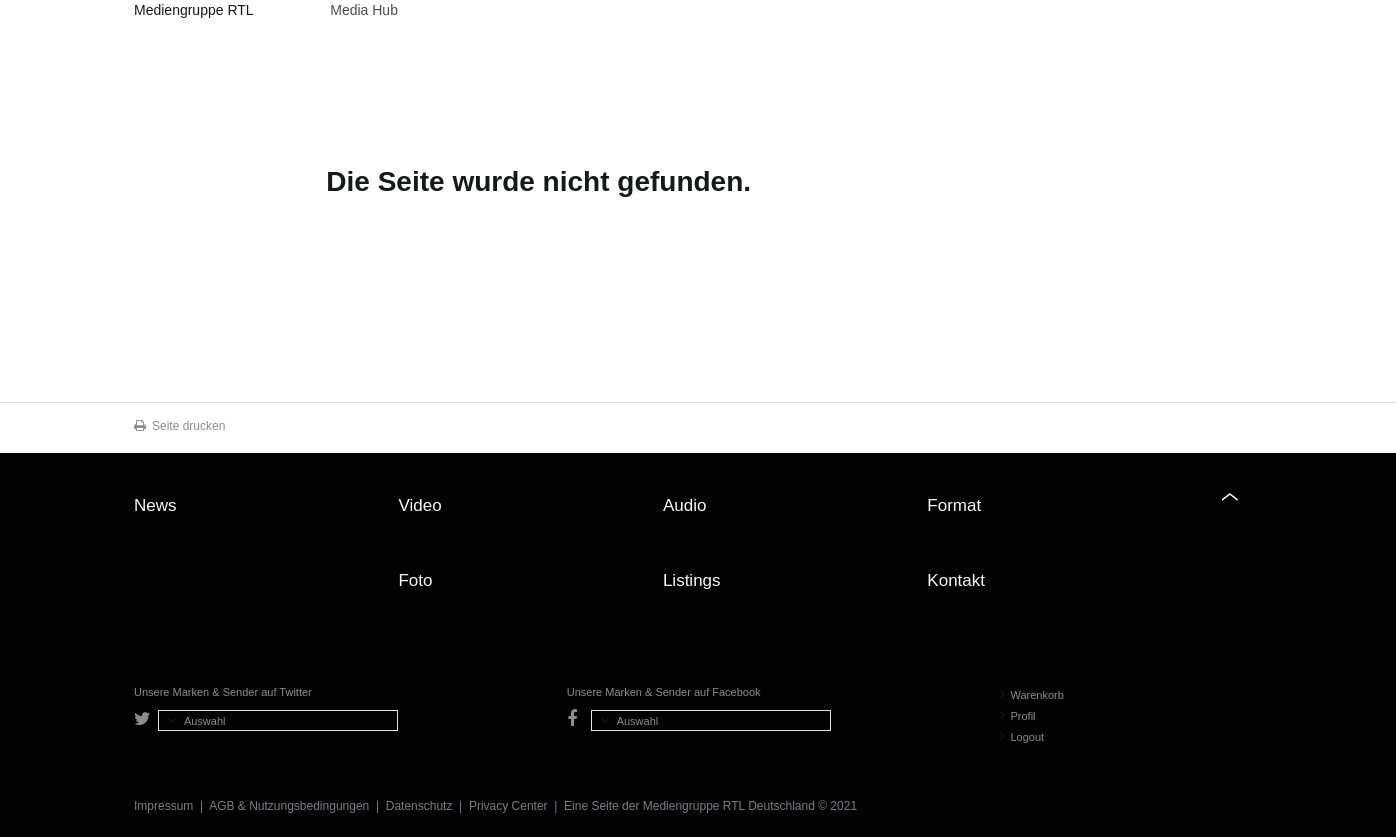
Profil (1018, 716)
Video (419, 505)
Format (954, 505)
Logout (1022, 737)
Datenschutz (419, 806)
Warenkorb (1032, 695)
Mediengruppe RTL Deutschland (193, 13)
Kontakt (956, 580)
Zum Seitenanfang (1242, 513)
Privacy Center (508, 806)
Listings (692, 580)
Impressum (163, 806)
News (155, 505)
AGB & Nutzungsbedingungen (289, 806)
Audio (684, 505)
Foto (415, 580)
